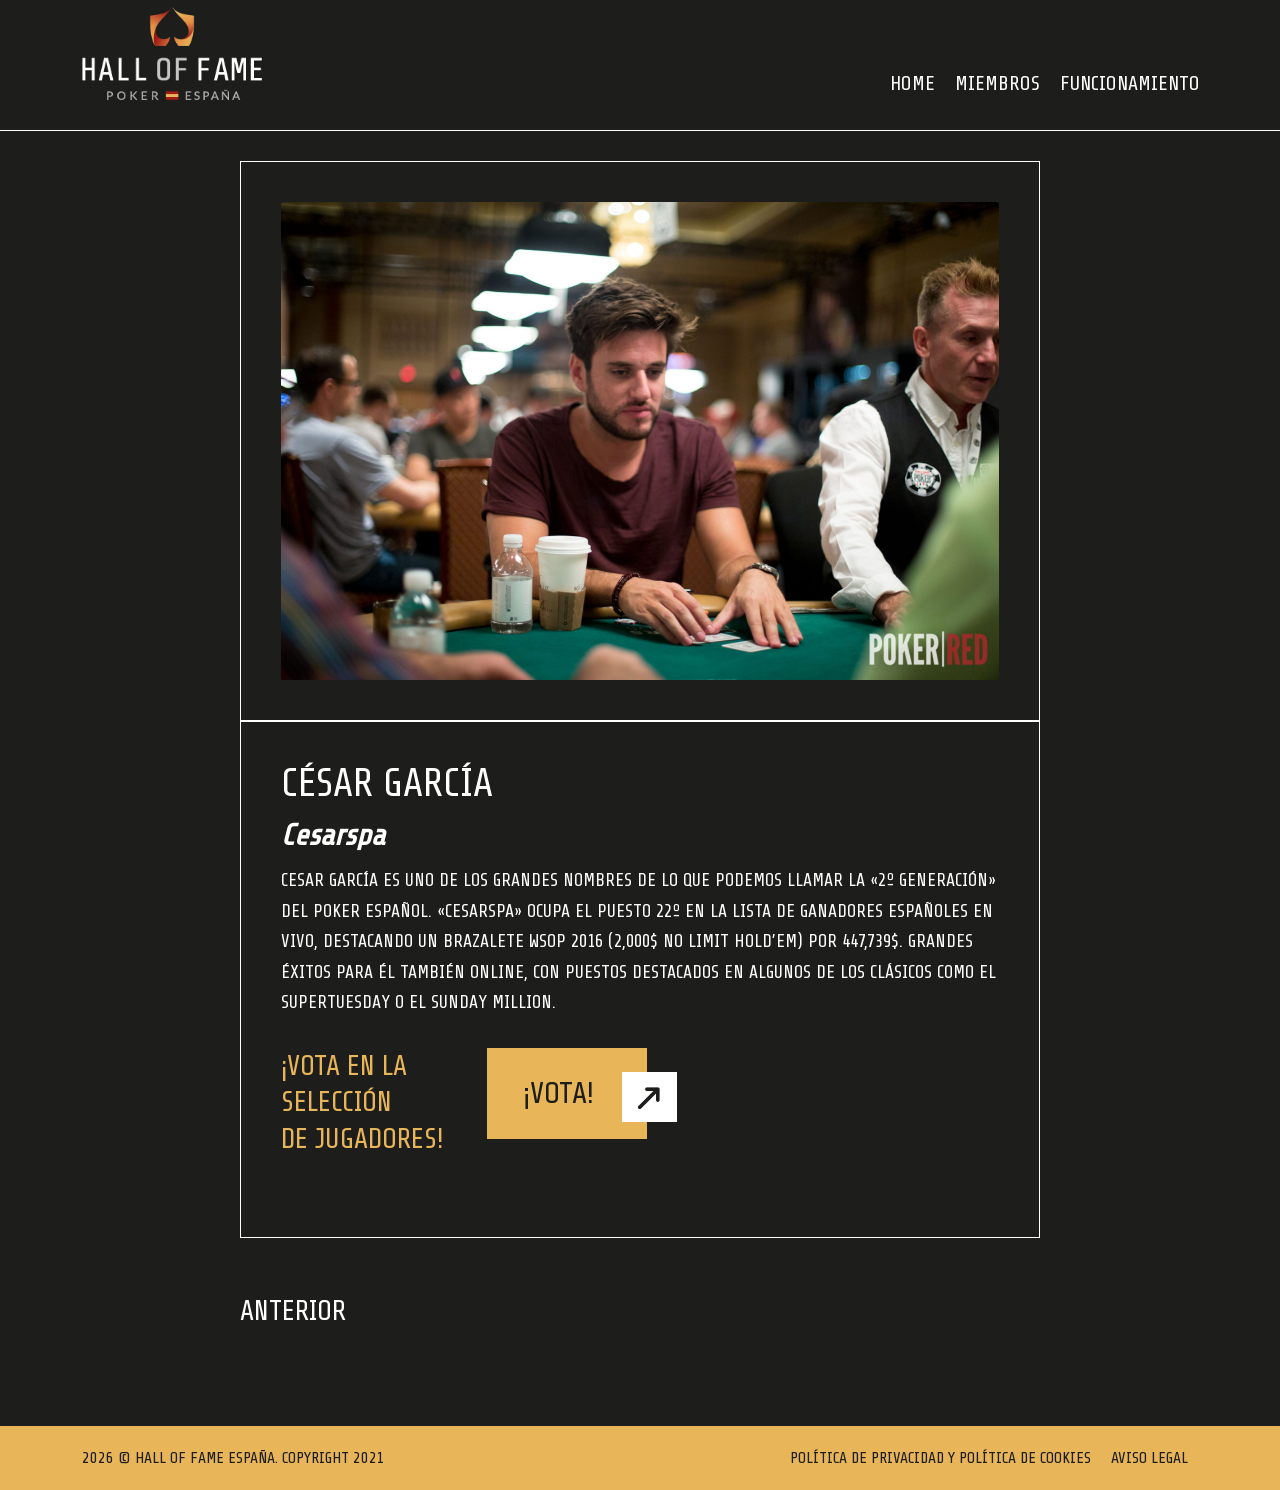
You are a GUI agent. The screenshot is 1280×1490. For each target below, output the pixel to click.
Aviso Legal (1149, 1458)
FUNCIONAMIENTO (1130, 83)
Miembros (997, 83)
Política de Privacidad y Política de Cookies (940, 1458)
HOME (912, 83)
